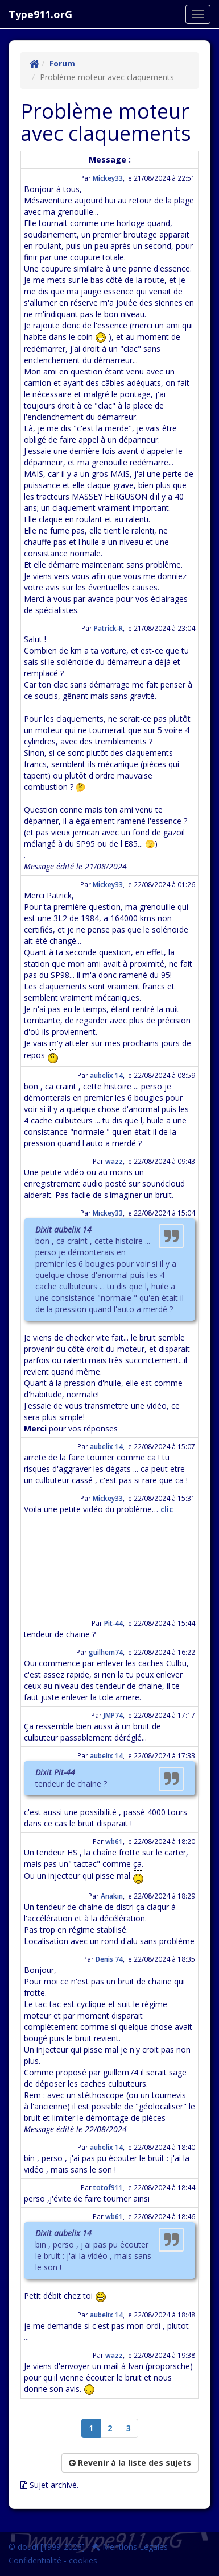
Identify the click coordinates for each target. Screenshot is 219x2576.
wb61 (114, 1841)
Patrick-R (108, 627)
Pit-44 (113, 1623)
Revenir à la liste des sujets (130, 2462)
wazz (114, 1161)
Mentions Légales (130, 2546)
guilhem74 (106, 1652)
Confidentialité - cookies (53, 2560)
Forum (62, 63)
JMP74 (113, 1715)
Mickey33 (108, 177)
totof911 (108, 2187)
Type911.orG (40, 14)
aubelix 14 (106, 1075)
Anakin (112, 1895)
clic (166, 1509)
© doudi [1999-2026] (47, 2546)
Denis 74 (109, 1958)
